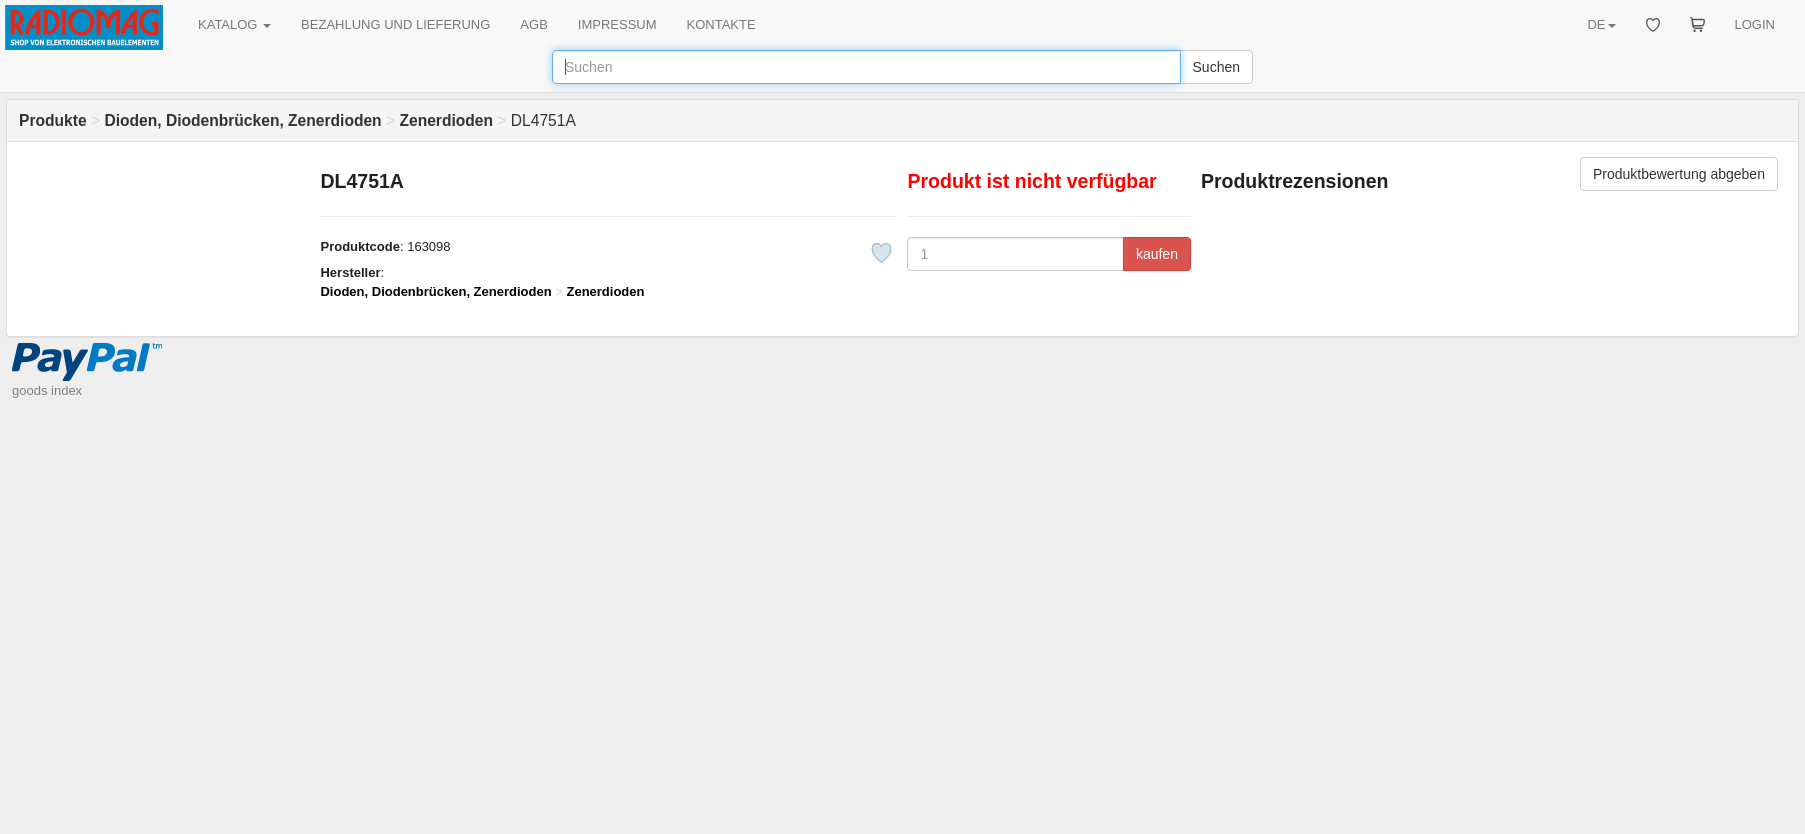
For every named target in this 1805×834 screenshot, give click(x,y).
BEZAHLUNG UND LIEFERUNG (395, 24)
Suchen (1216, 67)
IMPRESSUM (617, 24)
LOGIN (1755, 24)
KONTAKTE (721, 24)
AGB (533, 24)
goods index (47, 390)
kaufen (1157, 254)
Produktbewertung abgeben (1679, 174)
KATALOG (234, 24)
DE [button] (1601, 24)
